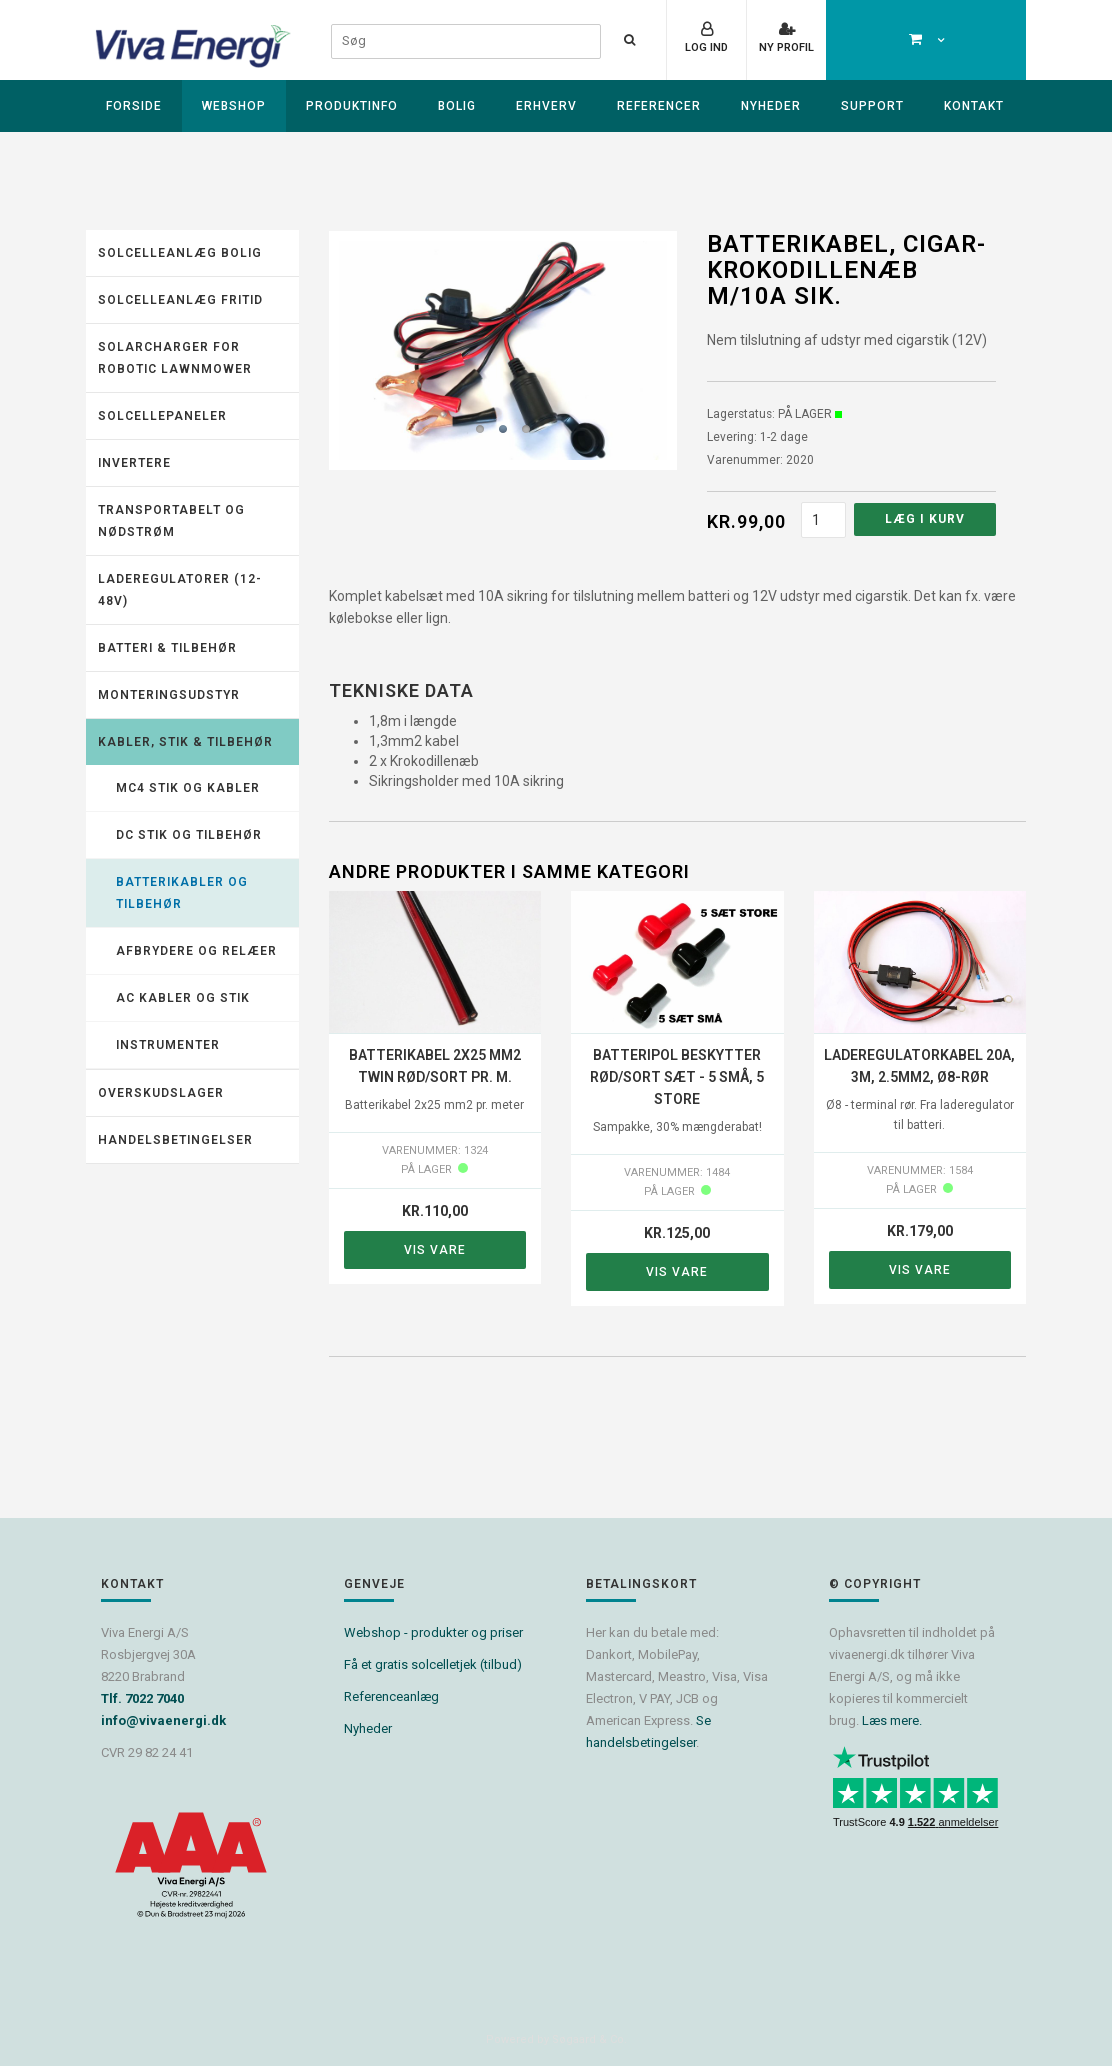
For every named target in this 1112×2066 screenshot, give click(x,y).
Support (872, 106)
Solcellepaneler (162, 416)
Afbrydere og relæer (196, 951)
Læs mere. (892, 1720)
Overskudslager (161, 1093)
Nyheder (771, 106)
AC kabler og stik (183, 998)
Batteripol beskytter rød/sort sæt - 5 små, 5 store (677, 1077)
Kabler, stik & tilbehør (185, 742)
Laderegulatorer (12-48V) (180, 590)
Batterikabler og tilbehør (182, 893)
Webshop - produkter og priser (433, 1632)
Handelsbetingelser (175, 1140)
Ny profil (786, 47)
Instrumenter (168, 1045)
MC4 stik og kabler (188, 788)
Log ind (706, 47)
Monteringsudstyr (169, 695)
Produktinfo (352, 106)
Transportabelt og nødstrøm (171, 521)
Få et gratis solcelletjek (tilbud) (433, 1664)
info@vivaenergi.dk (163, 1720)
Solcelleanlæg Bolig (180, 253)
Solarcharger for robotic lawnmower (175, 358)
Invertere (134, 463)
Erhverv (546, 106)
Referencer (659, 106)
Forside (134, 106)
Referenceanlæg (391, 1696)
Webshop (234, 106)
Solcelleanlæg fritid (180, 300)
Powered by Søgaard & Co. (556, 2039)
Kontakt (974, 106)
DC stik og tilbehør (189, 835)
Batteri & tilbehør (167, 648)
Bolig (457, 106)
